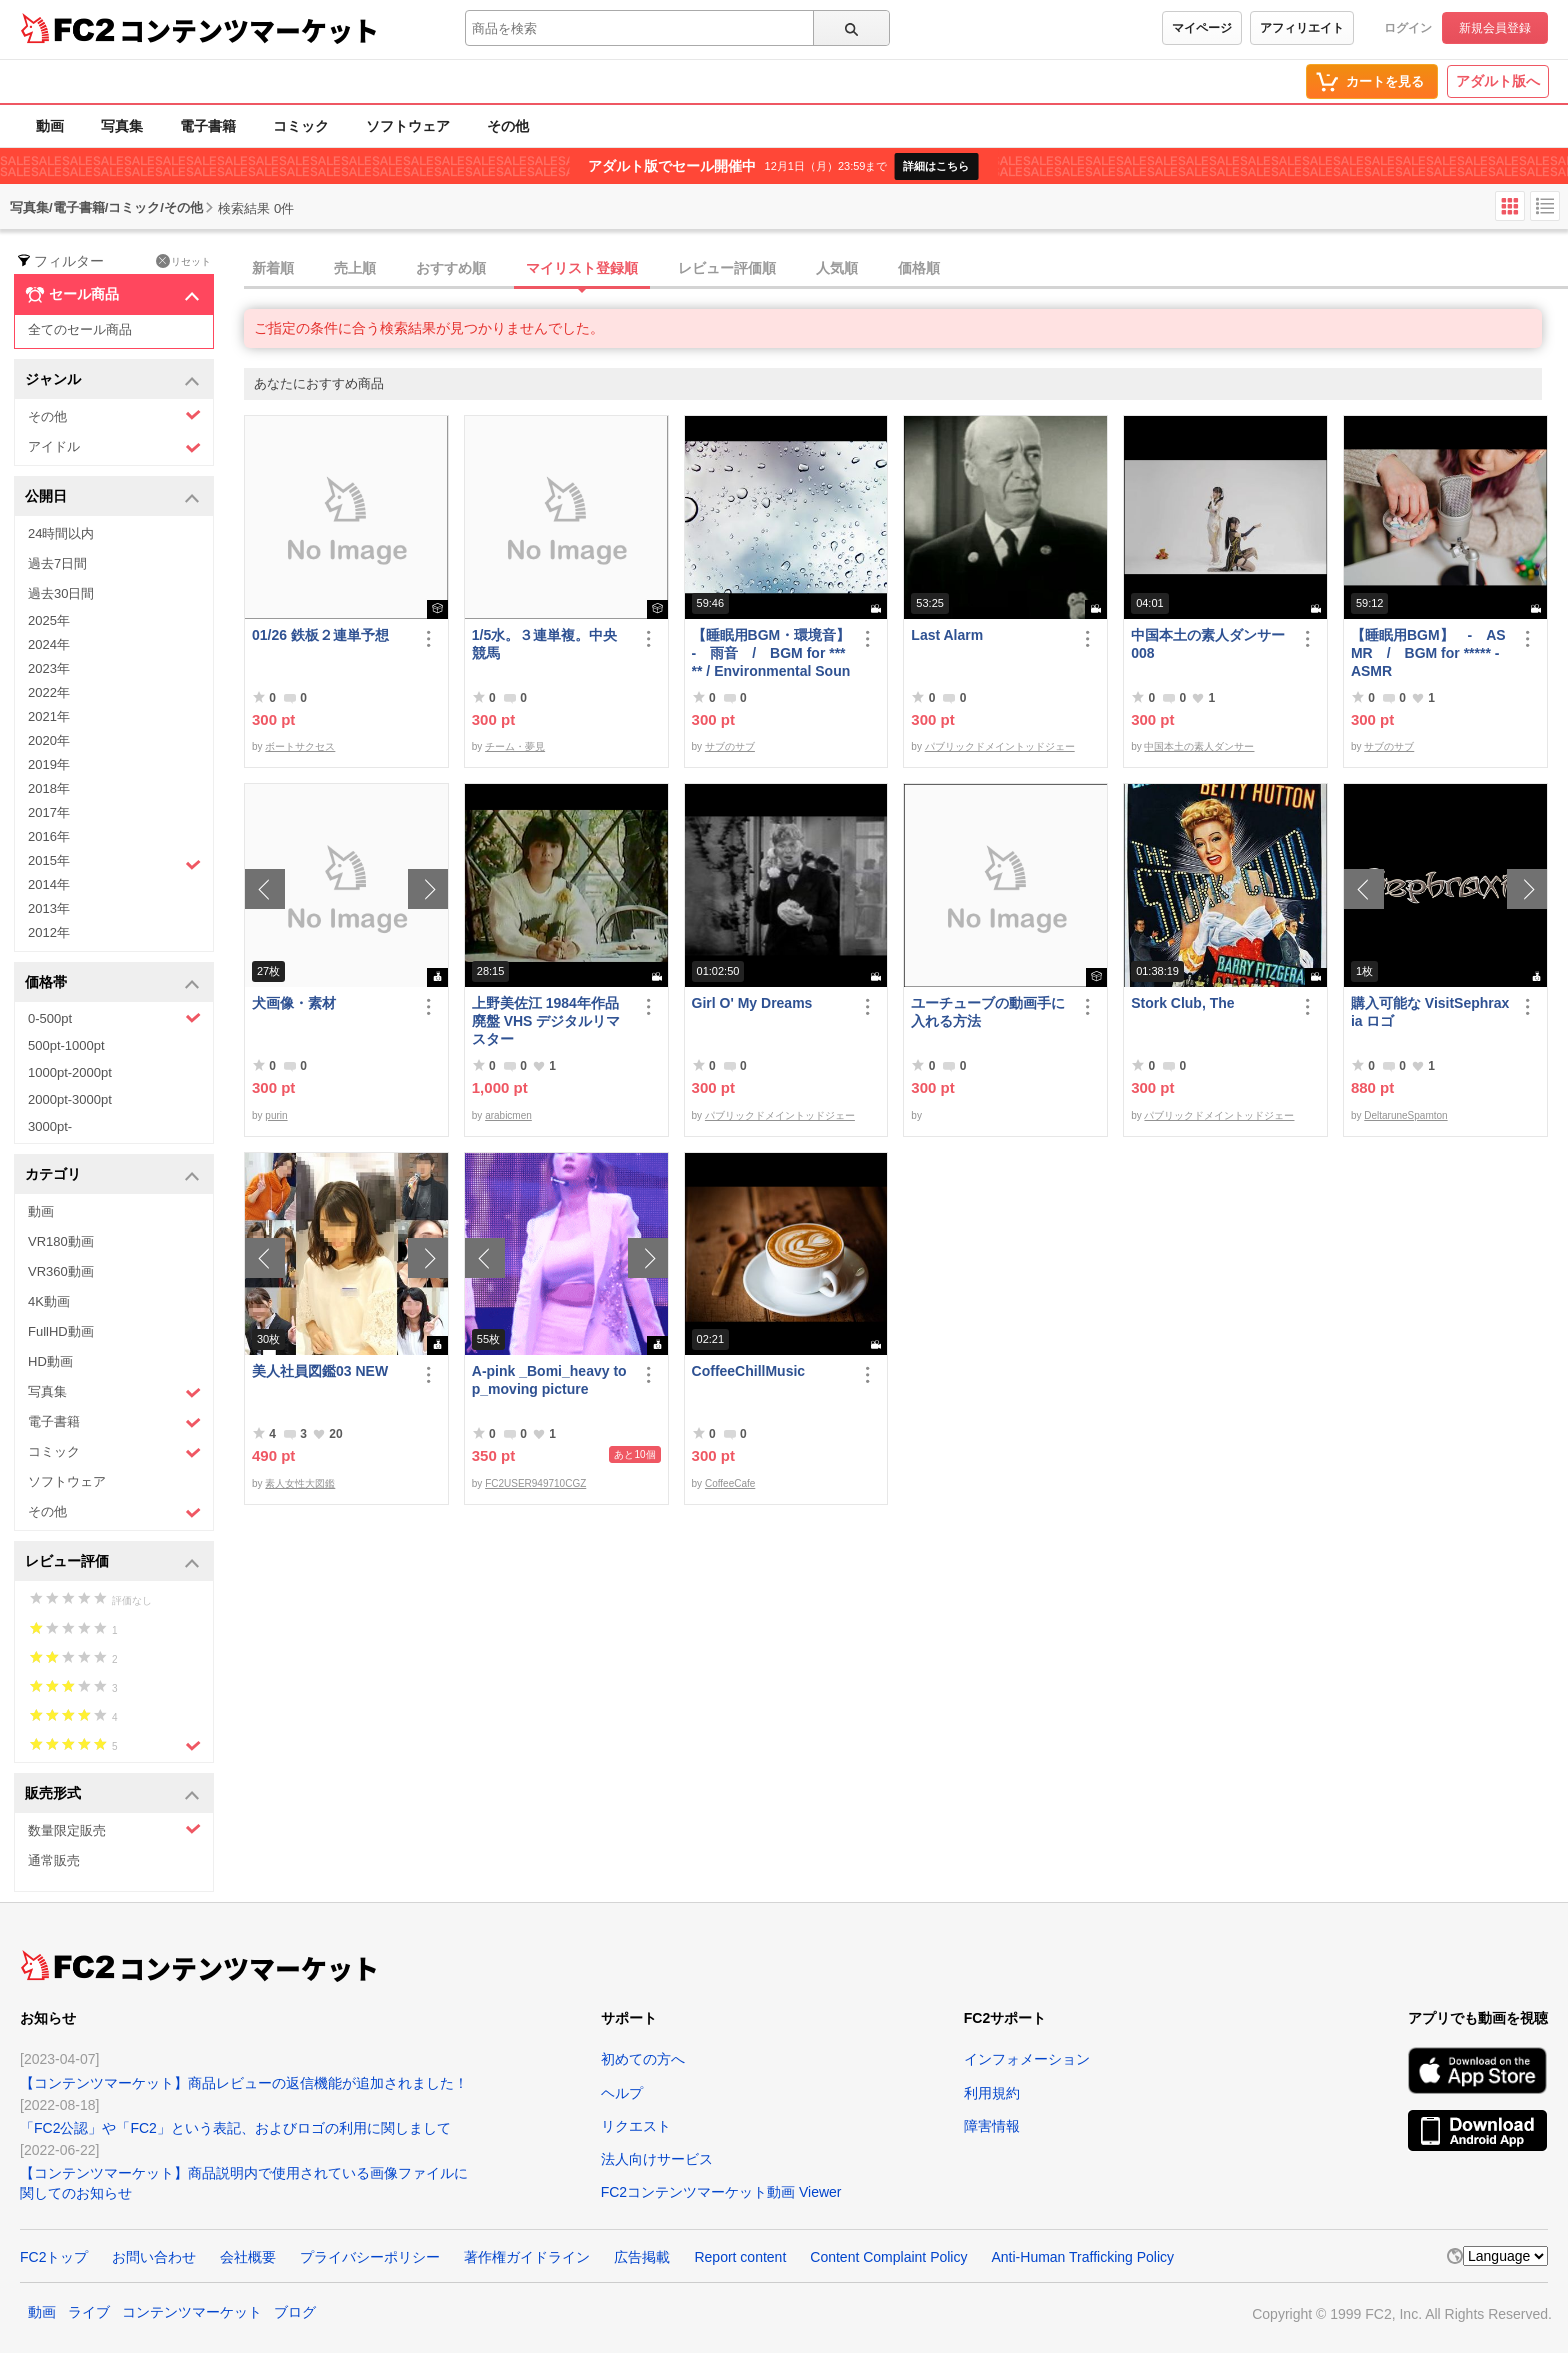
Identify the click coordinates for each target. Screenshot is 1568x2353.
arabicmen (508, 1115)
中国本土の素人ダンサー (1199, 746)
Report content (740, 2257)
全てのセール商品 (80, 329)
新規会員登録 (1495, 28)
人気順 (837, 268)
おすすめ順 (451, 268)
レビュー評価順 (727, 268)
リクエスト (636, 2126)
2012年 (49, 932)
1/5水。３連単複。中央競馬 (544, 644)
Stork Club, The (1182, 1003)
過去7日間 (57, 563)
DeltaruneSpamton (1405, 1115)
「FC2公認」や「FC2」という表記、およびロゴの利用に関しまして (235, 2128)
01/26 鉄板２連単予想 (320, 635)
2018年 (49, 788)
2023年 (49, 668)
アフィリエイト (1302, 28)
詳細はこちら (936, 166)
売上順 (355, 268)
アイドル (114, 447)
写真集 (122, 126)
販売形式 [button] (112, 1794)
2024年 (49, 644)
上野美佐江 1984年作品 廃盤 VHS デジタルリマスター (546, 1021)
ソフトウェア (408, 126)
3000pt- (50, 1126)
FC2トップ (54, 2257)
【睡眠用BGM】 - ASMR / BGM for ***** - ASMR (1428, 653)
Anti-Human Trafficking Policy (1082, 2257)
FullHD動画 (61, 1331)
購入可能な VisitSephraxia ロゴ (1430, 1012)
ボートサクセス (300, 746)
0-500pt (114, 1018)
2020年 (49, 740)
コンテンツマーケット (249, 30)
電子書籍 (208, 126)
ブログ (295, 2312)
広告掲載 (642, 2257)
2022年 (49, 692)
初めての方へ (643, 2059)
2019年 (49, 764)
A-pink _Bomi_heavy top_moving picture (549, 1380)
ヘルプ (622, 2093)
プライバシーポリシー (370, 2257)
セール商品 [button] (112, 295)
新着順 (273, 268)
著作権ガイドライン (527, 2257)
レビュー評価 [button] (112, 1562)
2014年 (49, 884)
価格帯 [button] (112, 983)
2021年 (49, 716)
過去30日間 (61, 593)
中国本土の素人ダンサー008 (1208, 644)
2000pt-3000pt (70, 1099)
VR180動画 (61, 1241)
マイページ (1202, 28)
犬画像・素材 (294, 1003)
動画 (50, 126)
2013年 (49, 908)
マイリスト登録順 (582, 268)
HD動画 (50, 1361)
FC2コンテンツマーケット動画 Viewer (721, 2192)
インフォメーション (1027, 2059)
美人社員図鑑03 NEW (320, 1371)
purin (276, 1115)
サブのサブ (730, 746)
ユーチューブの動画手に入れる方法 (988, 1012)
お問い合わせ (154, 2257)
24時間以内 (61, 533)
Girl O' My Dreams (752, 1003)
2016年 (49, 836)
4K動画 (49, 1301)
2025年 (49, 620)
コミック (301, 126)
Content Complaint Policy (888, 2257)
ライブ (89, 2312)
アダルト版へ (1498, 81)
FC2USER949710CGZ (535, 1483)
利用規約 (992, 2093)
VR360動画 (61, 1271)
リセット (183, 261)
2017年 (49, 812)
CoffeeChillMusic (749, 1371)
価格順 (919, 268)
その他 (508, 126)
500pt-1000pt (66, 1045)
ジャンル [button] (112, 380)
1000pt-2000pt (70, 1072)
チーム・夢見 (515, 746)
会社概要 (248, 2257)
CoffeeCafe (730, 1483)
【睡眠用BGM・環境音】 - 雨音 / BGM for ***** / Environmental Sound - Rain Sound (771, 653)
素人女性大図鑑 (300, 1483)
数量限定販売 (114, 1829)
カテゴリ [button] (112, 1175)
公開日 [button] (112, 497)
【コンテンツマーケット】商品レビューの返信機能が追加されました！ (244, 2083)
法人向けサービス (657, 2159)
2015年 (114, 863)
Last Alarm (947, 635)
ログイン (1408, 28)
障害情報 (992, 2126)
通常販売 (54, 1860)
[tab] (906, 269)
